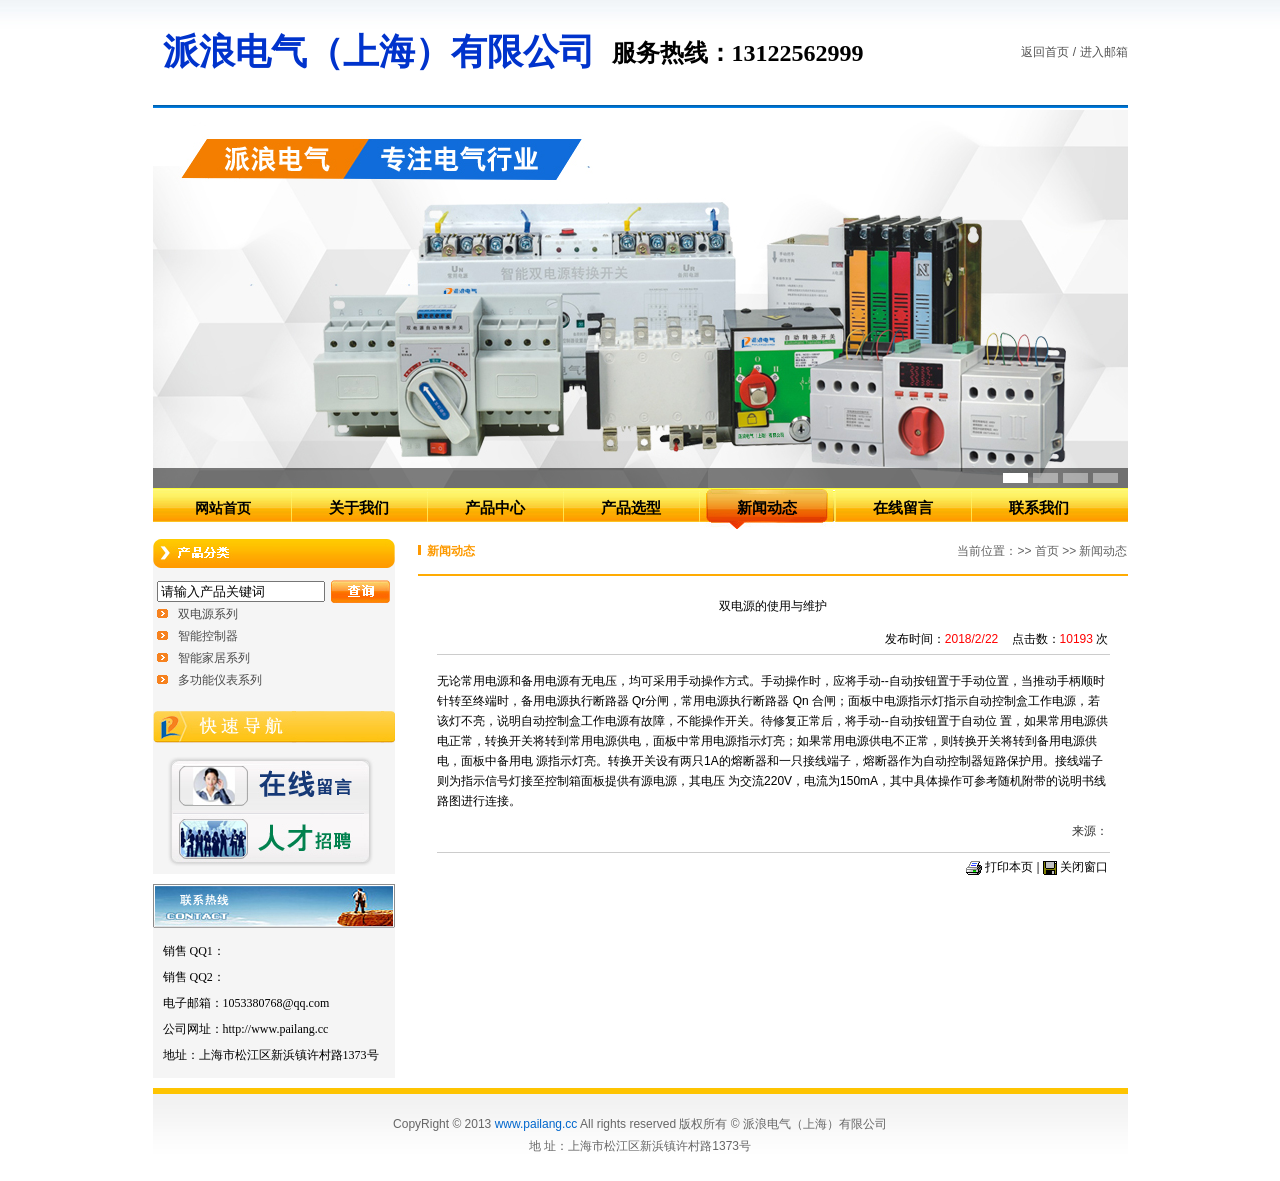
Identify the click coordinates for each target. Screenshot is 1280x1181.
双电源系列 (208, 614)
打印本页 (1009, 867)
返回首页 (1045, 52)
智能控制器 (208, 636)
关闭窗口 (1084, 867)
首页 (1047, 551)
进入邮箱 (1104, 52)
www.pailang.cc (536, 1124)
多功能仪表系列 (220, 680)
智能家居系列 (214, 658)
